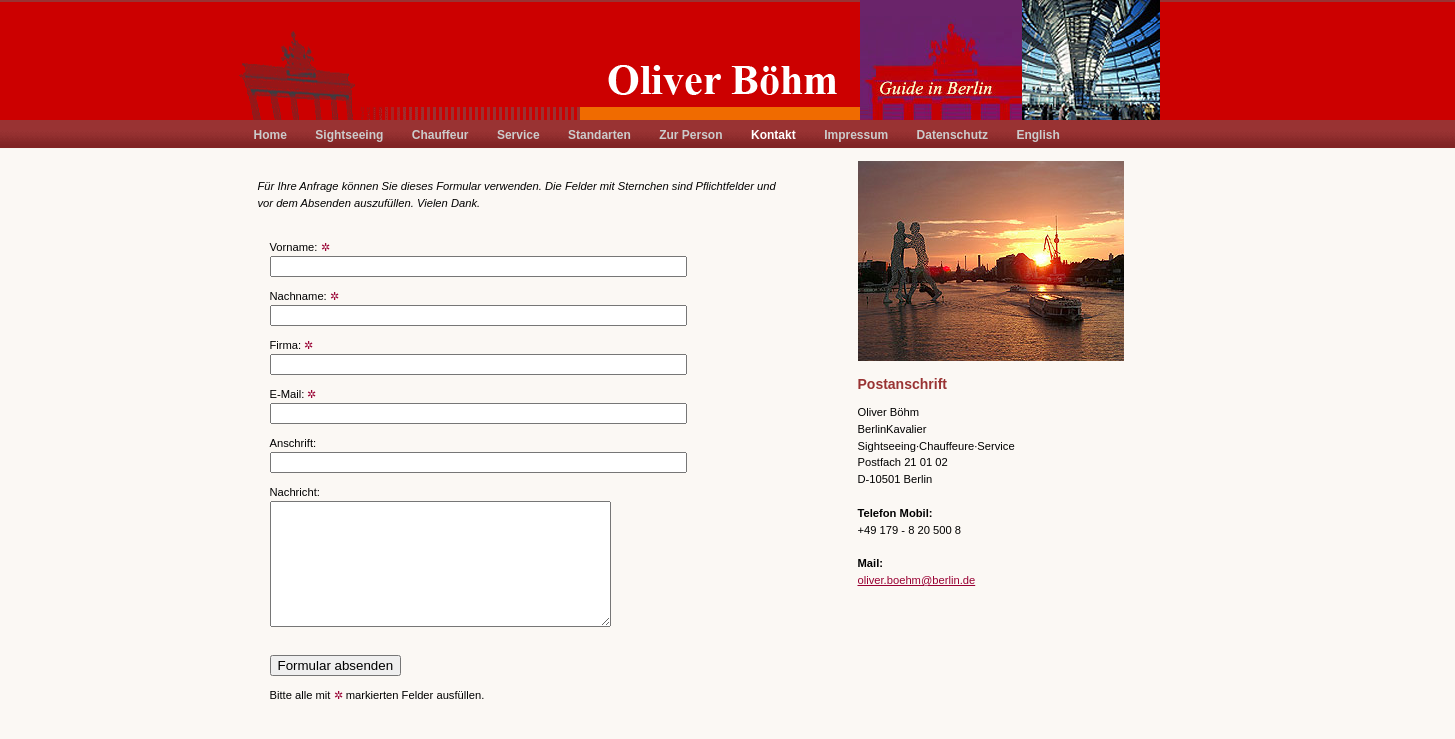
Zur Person (690, 135)
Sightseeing (349, 135)
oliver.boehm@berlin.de (917, 580)
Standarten (599, 135)
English (1037, 135)
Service (518, 135)
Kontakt (773, 135)
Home (270, 135)
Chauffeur (440, 135)
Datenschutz (952, 135)
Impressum (856, 135)
